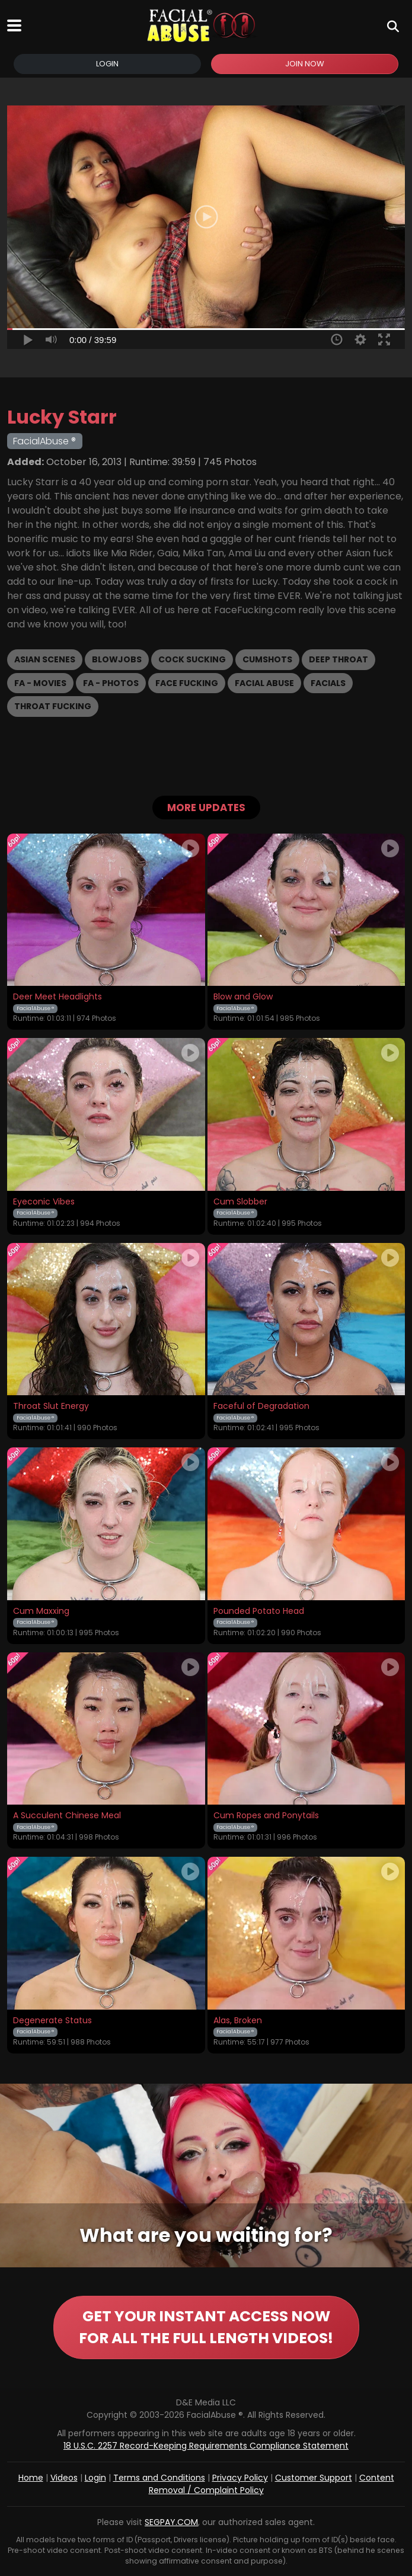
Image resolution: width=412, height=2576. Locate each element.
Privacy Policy (240, 2478)
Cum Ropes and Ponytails (266, 1816)
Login (107, 63)
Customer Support (313, 2478)
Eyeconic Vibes (44, 1202)
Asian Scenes (44, 659)
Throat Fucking (52, 706)
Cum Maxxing (41, 1611)
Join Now (304, 63)
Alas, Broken (237, 2021)
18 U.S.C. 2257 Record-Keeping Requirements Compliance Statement (206, 2446)
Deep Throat (338, 659)
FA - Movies (40, 683)
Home (30, 2478)
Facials (328, 683)
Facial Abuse (264, 683)
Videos (64, 2478)
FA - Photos (111, 683)
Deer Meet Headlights (57, 997)
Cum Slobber (240, 1202)
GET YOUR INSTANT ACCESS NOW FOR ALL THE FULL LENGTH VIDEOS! (206, 2327)
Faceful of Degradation (261, 1406)
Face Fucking (186, 683)
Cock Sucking (192, 659)
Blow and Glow (243, 997)
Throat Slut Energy (51, 1406)
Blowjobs (117, 659)
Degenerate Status (52, 2021)
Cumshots (267, 659)
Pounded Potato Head (258, 1611)
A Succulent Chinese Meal (67, 1816)
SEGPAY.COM (171, 2522)
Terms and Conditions (159, 2478)
